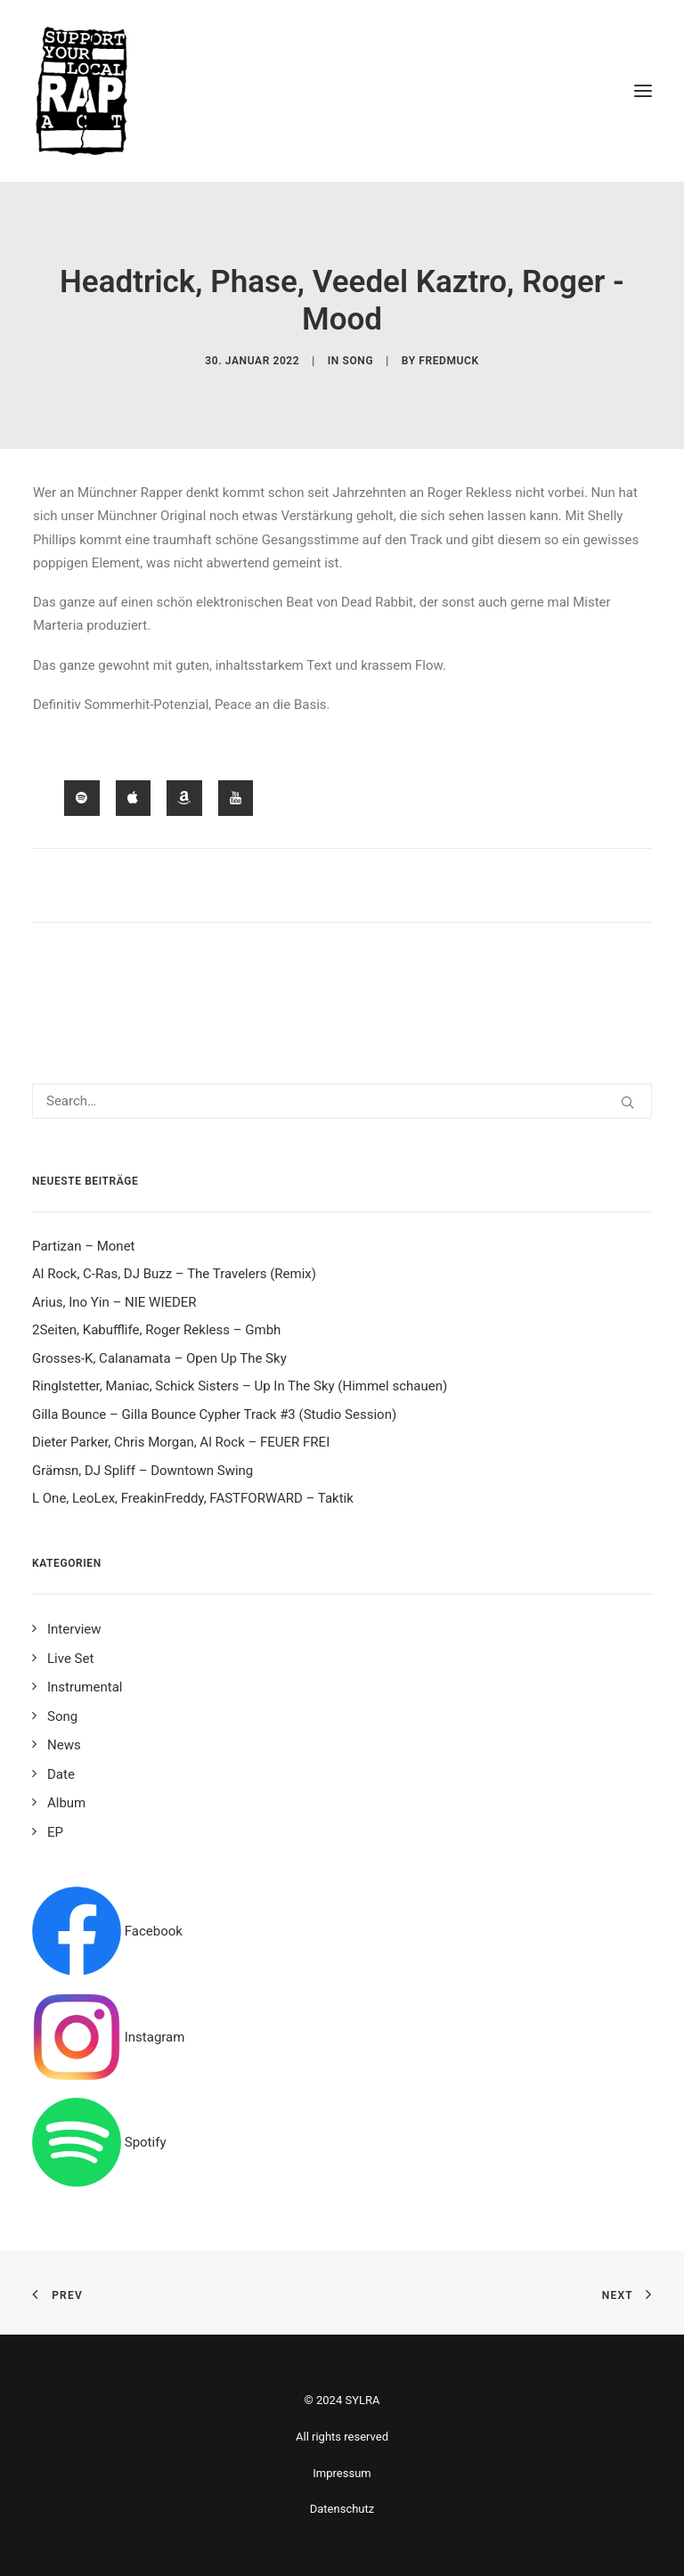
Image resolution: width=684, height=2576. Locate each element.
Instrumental (84, 1687)
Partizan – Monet (83, 1246)
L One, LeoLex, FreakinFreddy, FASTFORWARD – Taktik (193, 1498)
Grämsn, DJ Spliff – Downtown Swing (142, 1471)
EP (55, 1832)
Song (358, 361)
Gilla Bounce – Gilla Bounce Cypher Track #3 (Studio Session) (214, 1414)
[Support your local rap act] (342, 91)
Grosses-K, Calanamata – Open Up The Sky (159, 1358)
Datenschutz (342, 2508)
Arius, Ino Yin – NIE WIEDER (114, 1302)
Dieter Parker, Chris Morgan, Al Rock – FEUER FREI (181, 1442)
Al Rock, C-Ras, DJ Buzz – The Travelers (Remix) (174, 1274)
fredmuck (448, 361)
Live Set (70, 1659)
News (64, 1745)
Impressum (341, 2473)
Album (66, 1803)
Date (61, 1774)
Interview (74, 1629)
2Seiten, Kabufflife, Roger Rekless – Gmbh (156, 1330)
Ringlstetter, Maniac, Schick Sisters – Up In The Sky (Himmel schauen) (239, 1386)
